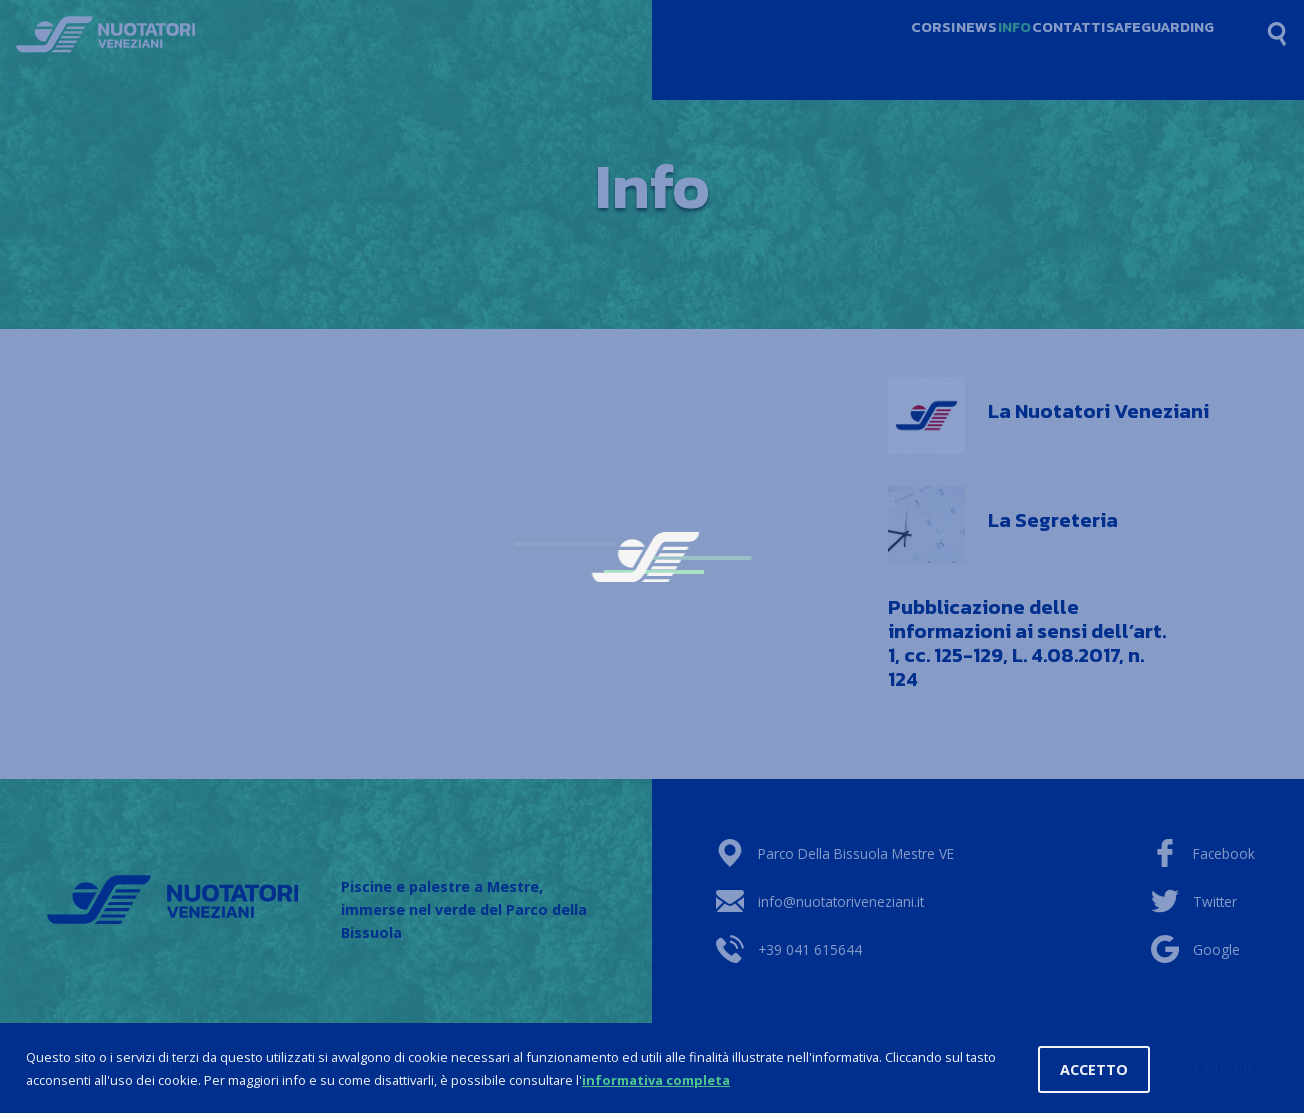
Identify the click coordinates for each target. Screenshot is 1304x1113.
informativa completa (656, 1081)
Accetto (1094, 1070)
